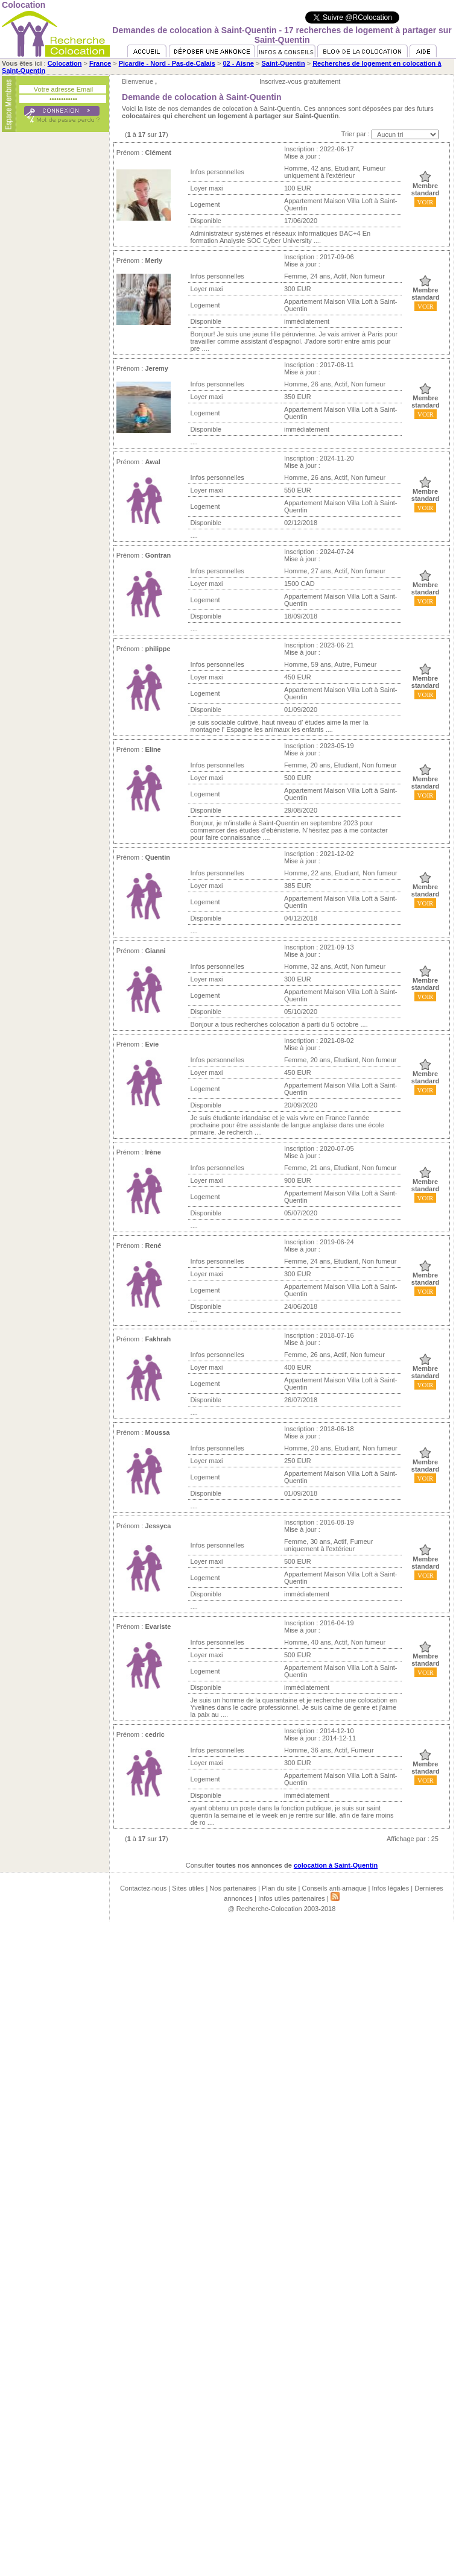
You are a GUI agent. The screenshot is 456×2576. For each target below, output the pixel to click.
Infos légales (390, 1888)
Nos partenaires (232, 1888)
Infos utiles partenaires (291, 1898)
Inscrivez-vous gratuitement (300, 81)
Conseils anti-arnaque (334, 1888)
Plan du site (279, 1888)
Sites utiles (188, 1888)
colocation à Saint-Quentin (336, 1865)
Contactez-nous (143, 1888)
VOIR (425, 202)
